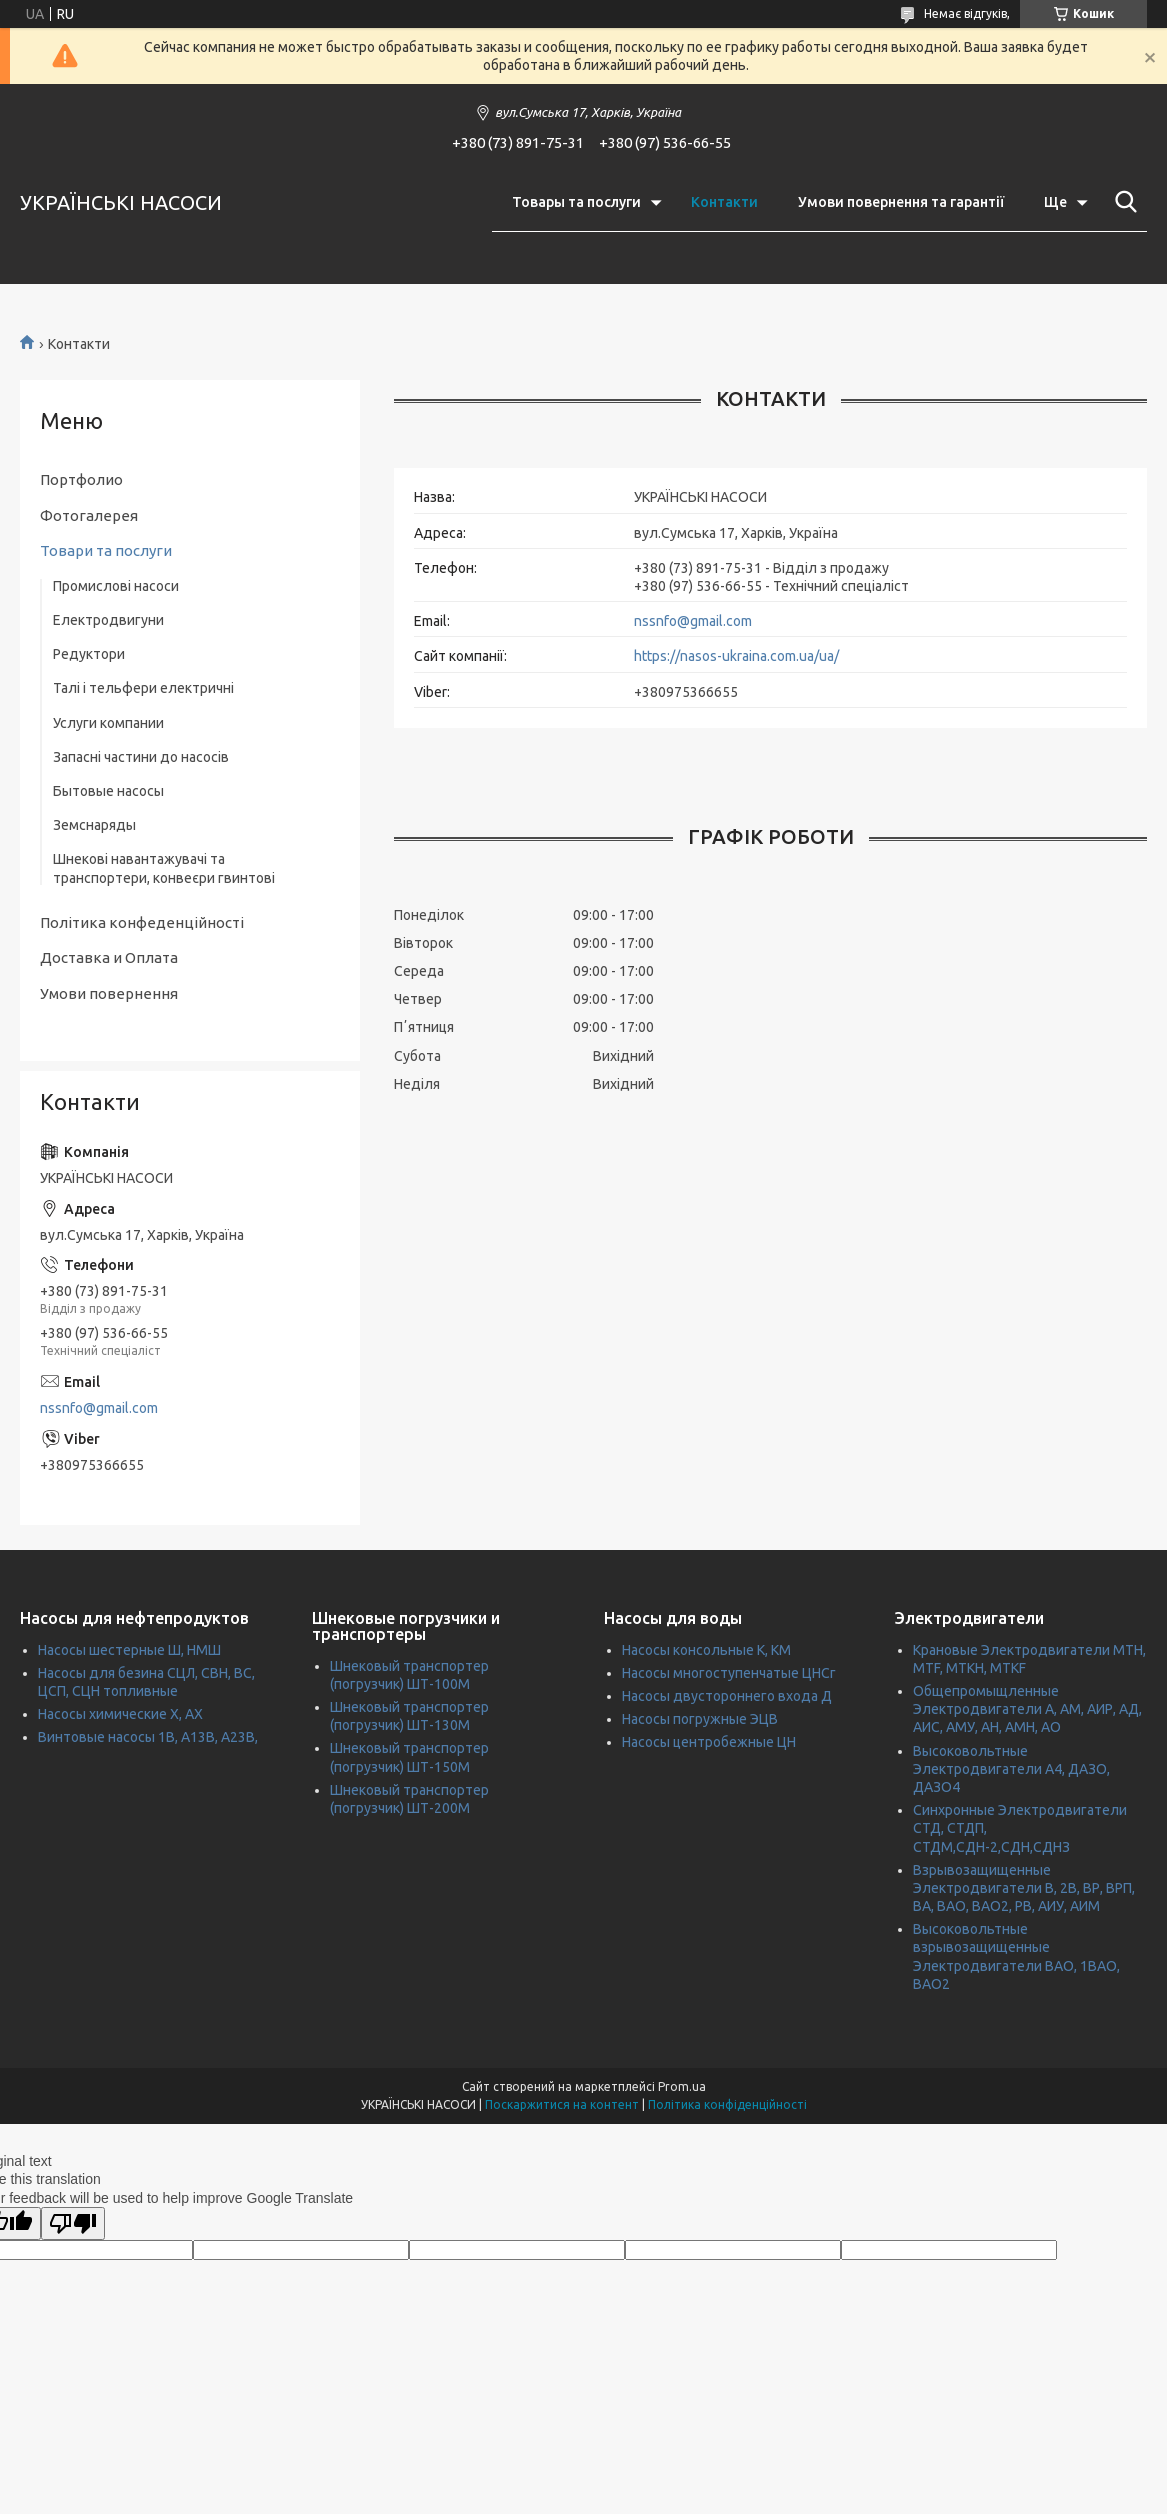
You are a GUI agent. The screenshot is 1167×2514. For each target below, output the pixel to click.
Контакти (724, 202)
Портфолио (81, 479)
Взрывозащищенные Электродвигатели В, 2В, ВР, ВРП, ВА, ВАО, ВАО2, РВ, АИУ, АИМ (1024, 1888)
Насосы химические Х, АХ (120, 1714)
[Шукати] (1122, 202)
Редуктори (89, 654)
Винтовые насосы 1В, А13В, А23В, (148, 1737)
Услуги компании (108, 723)
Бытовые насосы (108, 791)
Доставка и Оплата (109, 957)
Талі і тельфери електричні (143, 688)
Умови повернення (109, 993)
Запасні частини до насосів (141, 757)
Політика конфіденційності (727, 2104)
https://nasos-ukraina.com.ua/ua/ (736, 656)
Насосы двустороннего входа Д (727, 1696)
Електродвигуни (108, 620)
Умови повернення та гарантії (901, 202)
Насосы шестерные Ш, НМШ (129, 1650)
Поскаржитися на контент (562, 2104)
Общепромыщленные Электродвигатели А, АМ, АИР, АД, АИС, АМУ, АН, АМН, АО (1027, 1709)
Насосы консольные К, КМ (706, 1650)
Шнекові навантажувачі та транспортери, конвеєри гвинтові (164, 868)
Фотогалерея (89, 515)
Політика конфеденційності (142, 922)
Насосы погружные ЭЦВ (700, 1719)
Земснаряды (94, 825)
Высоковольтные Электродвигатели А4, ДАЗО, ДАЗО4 (1011, 1769)
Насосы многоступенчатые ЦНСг (729, 1673)
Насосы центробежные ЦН (709, 1742)
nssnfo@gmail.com (693, 621)
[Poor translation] (73, 2223)
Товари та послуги (106, 550)
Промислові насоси (116, 586)
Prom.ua (682, 2086)
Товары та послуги (576, 202)
